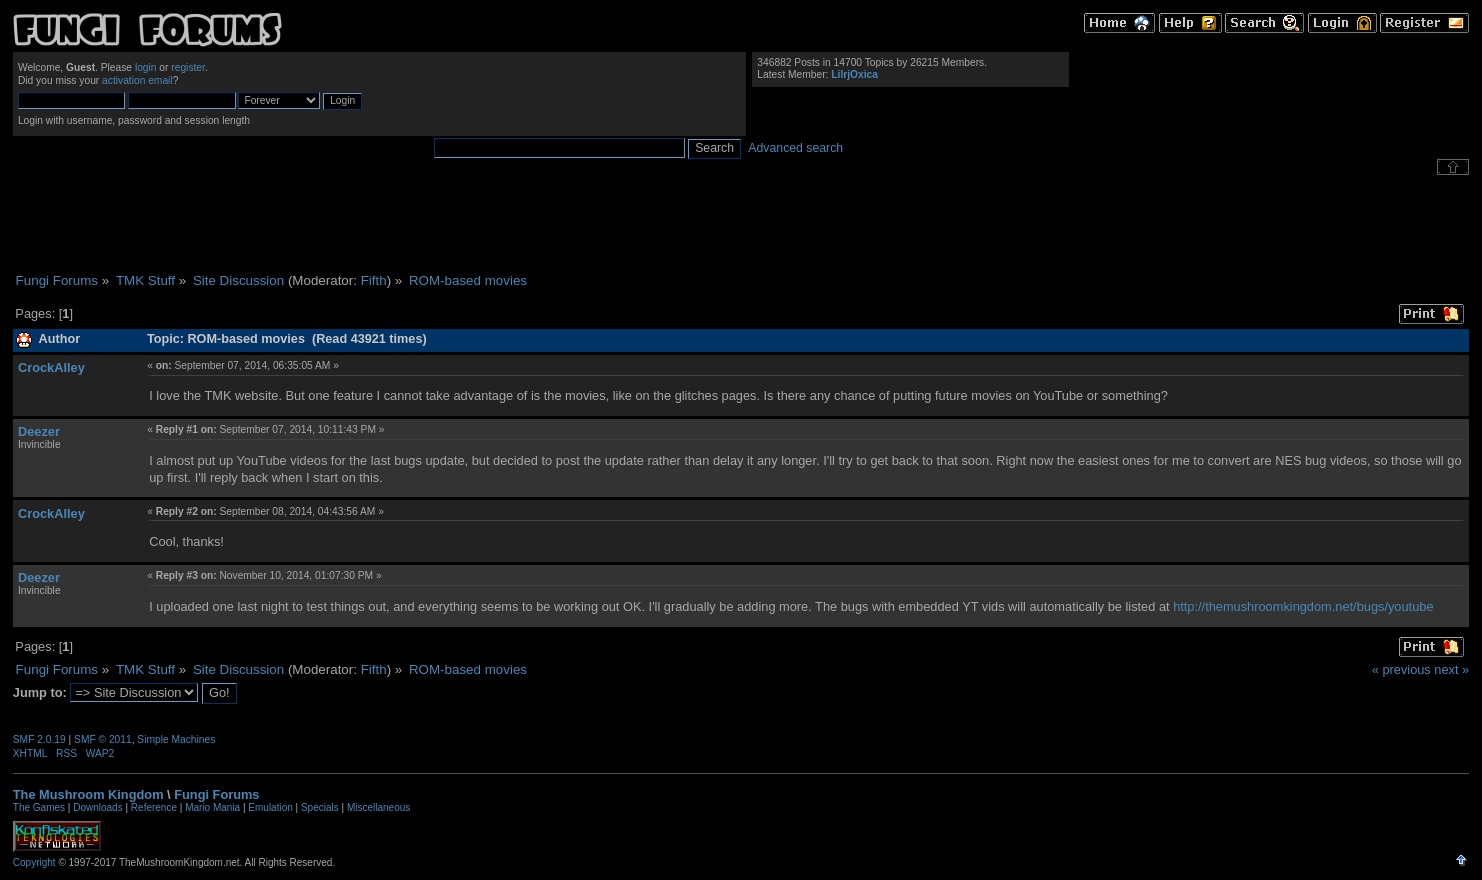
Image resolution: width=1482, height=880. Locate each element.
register (188, 67)
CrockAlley (51, 367)
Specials (320, 807)
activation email (137, 80)
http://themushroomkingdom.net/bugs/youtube (1303, 606)
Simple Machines (176, 739)
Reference (154, 807)
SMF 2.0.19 (39, 739)
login (146, 67)
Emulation (270, 807)
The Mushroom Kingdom (88, 794)
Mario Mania (212, 807)
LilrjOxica (854, 74)
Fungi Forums (216, 794)
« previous (1401, 669)
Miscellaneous (378, 807)
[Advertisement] (741, 224)
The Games (39, 807)
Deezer (39, 431)
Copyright (34, 862)
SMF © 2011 (103, 739)
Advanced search (795, 148)
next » (1451, 669)
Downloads (97, 807)
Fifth (374, 280)
